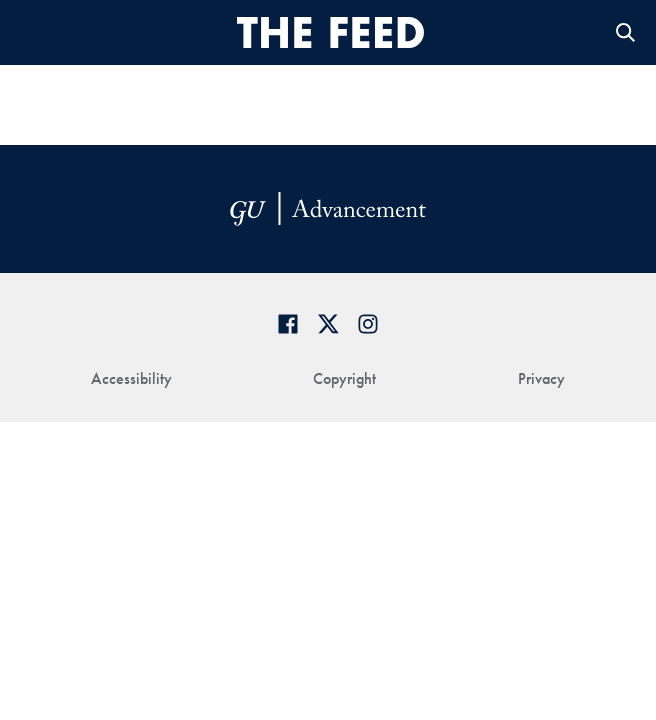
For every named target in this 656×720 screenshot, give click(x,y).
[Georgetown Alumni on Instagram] (368, 323)
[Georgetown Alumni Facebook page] (288, 323)
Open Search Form (626, 32)
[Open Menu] (32, 32)
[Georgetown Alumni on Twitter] (328, 323)
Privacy (541, 378)
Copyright (344, 378)
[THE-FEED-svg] (331, 32)
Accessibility (131, 378)
